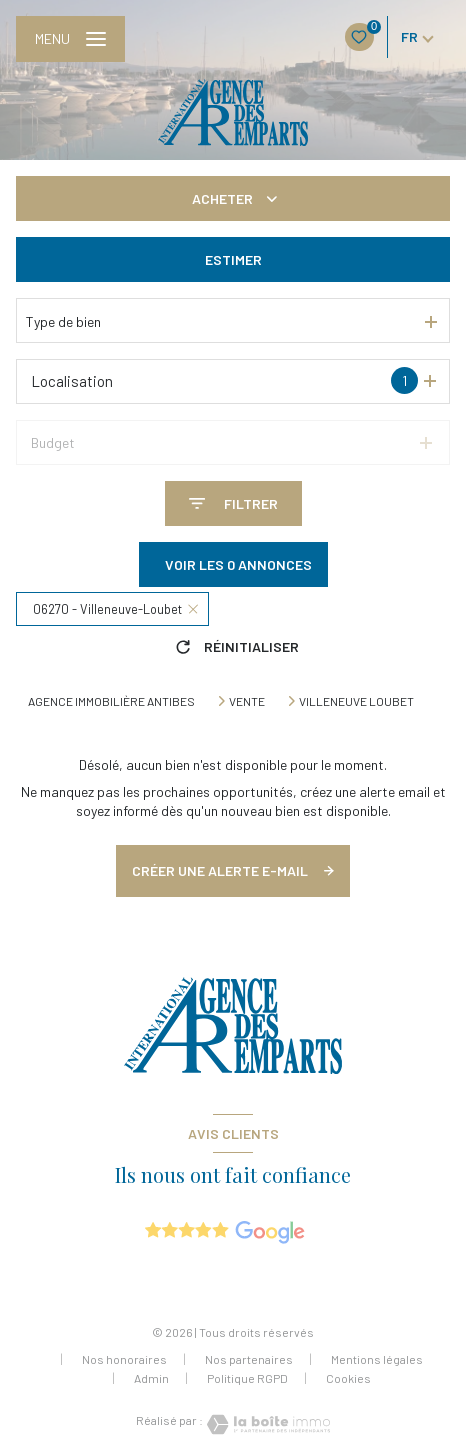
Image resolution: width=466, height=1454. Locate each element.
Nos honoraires (124, 1359)
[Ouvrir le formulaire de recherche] (233, 503)
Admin (151, 1378)
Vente (247, 701)
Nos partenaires (249, 1359)
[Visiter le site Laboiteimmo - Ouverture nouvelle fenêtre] (267, 1424)
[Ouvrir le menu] (70, 39)
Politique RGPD (247, 1378)
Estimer (233, 259)
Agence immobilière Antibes (111, 701)
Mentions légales (377, 1359)
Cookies (348, 1378)
